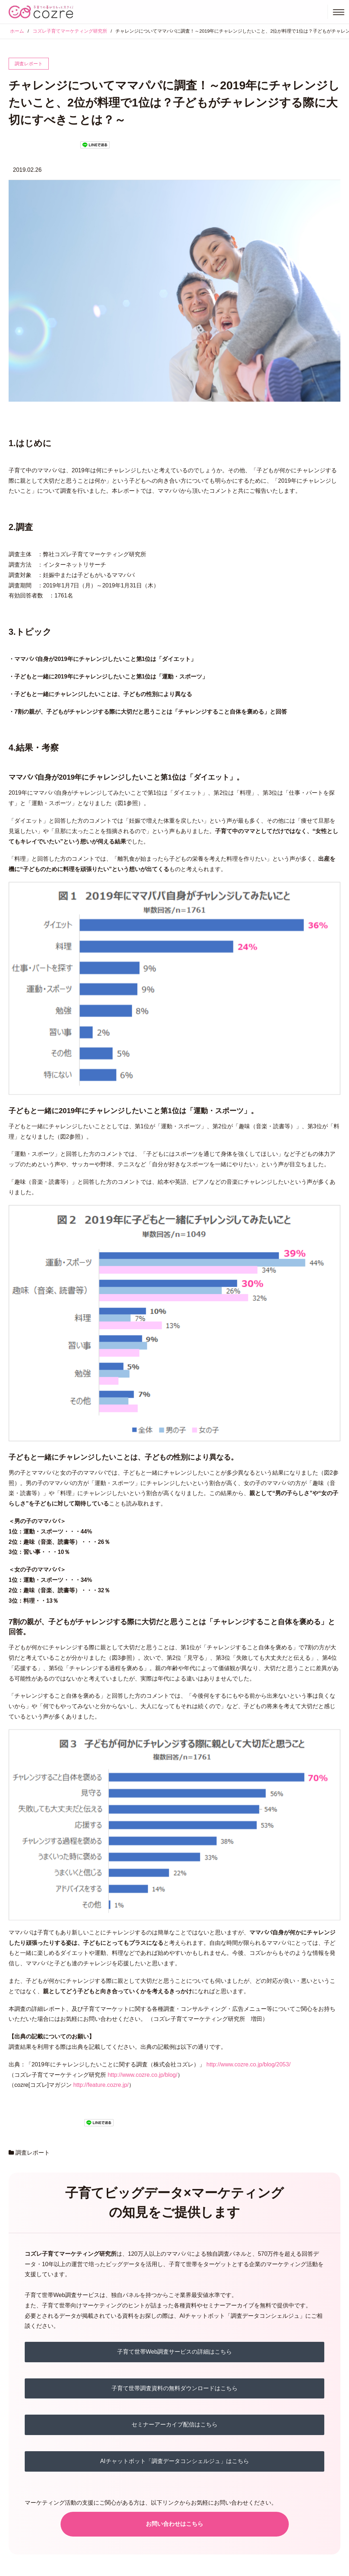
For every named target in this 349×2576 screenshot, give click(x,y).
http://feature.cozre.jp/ (101, 2085)
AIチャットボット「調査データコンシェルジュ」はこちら (174, 2461)
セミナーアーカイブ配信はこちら (174, 2424)
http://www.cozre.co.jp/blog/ (142, 2075)
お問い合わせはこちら (174, 2524)
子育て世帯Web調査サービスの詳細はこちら (174, 2352)
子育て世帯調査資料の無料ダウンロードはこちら (174, 2388)
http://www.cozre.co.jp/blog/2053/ (248, 2064)
